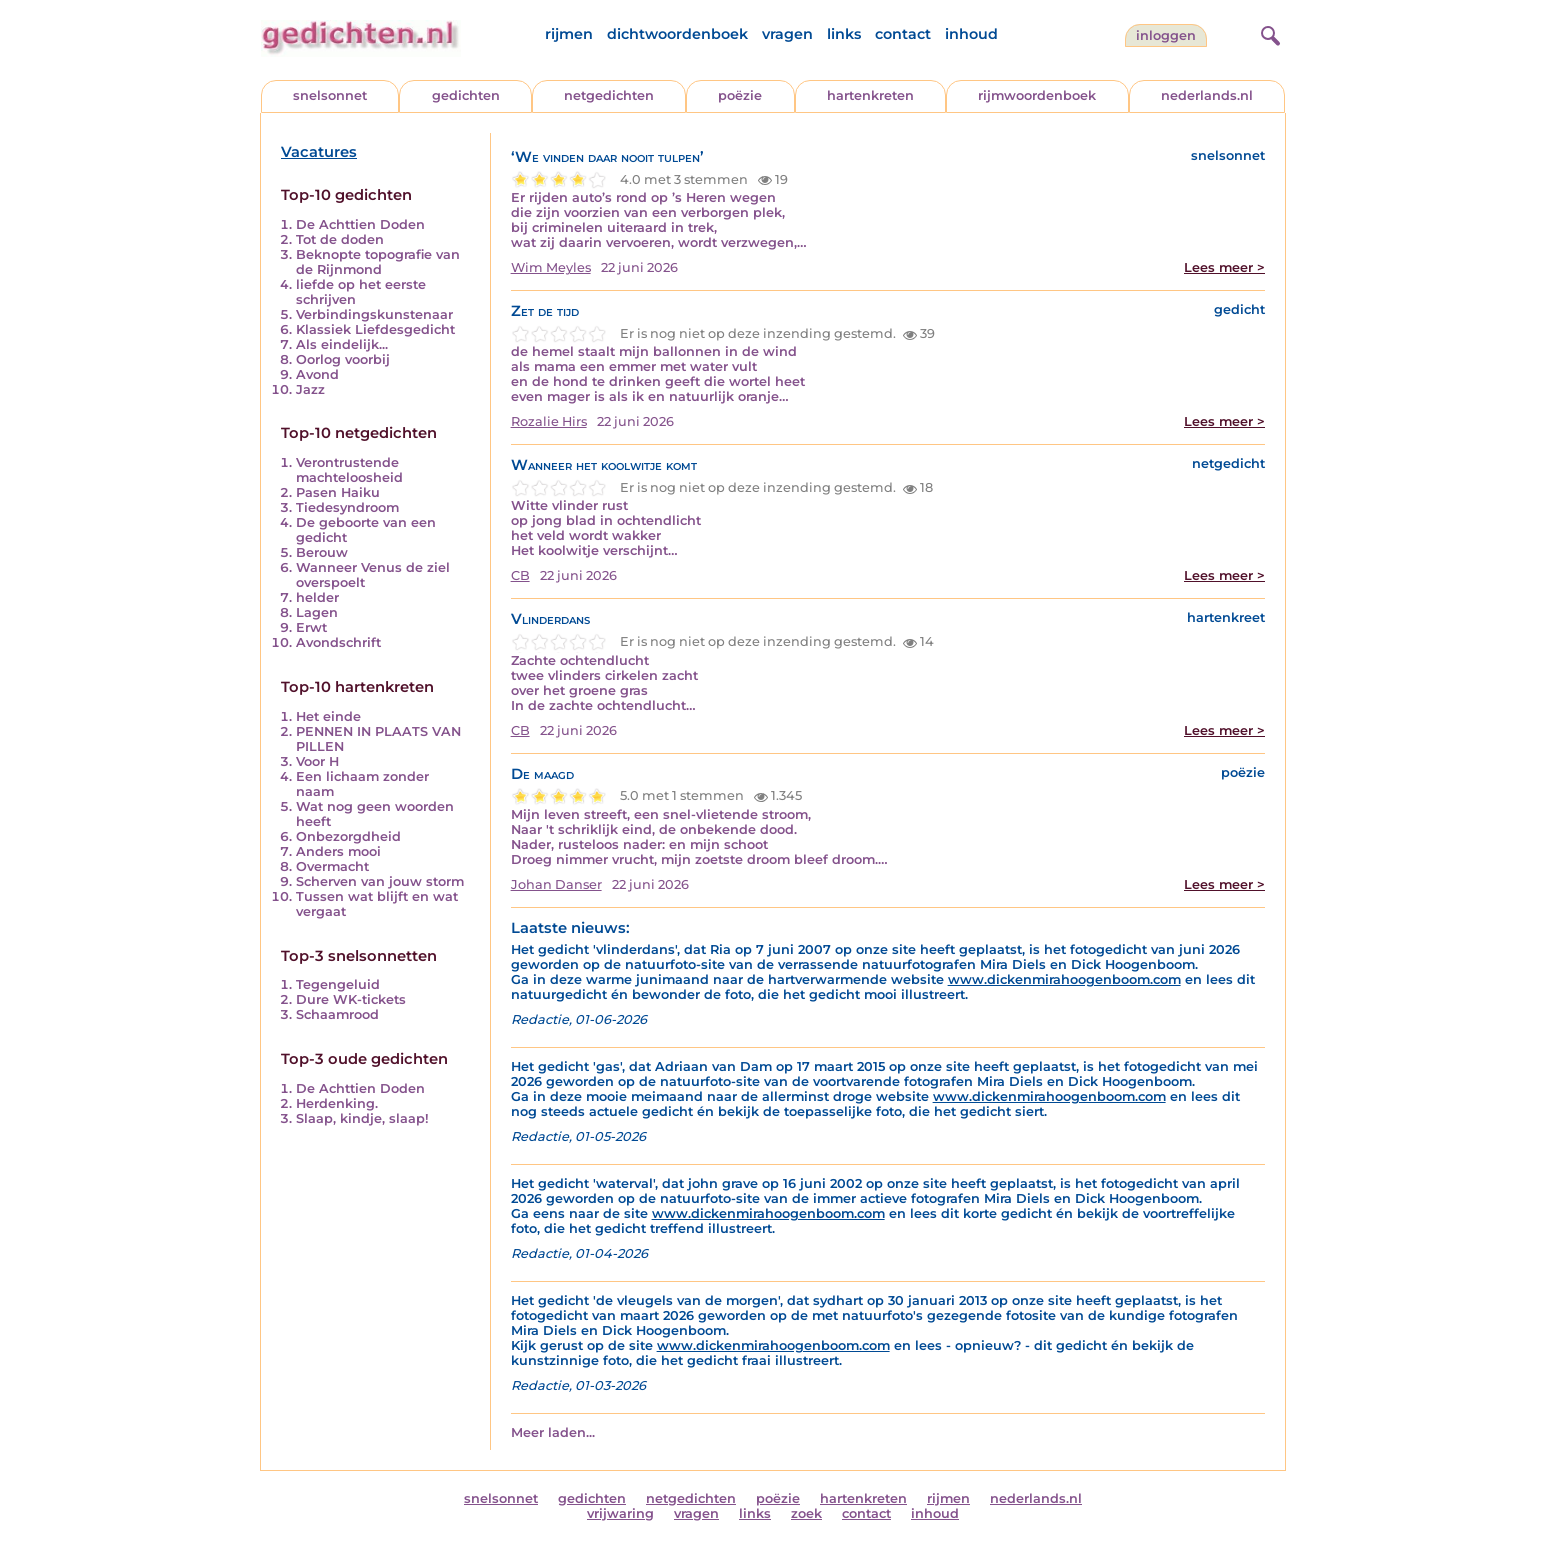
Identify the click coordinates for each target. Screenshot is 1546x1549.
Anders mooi (338, 851)
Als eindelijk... (342, 344)
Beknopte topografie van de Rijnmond (378, 262)
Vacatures (319, 152)
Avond (317, 374)
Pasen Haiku (338, 492)
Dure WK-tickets (351, 999)
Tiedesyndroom (347, 507)
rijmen (569, 34)
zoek (806, 1513)
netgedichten (609, 95)
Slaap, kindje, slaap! (362, 1118)
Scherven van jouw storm (380, 881)
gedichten (466, 95)
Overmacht (332, 866)
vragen (787, 34)
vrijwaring (620, 1513)
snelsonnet (330, 95)
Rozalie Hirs (549, 421)
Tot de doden (340, 239)
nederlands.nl (1207, 95)
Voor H (317, 761)
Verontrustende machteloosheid (349, 470)
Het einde (328, 716)
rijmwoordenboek (1037, 95)
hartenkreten (870, 95)
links (844, 34)
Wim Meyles (551, 267)
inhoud (971, 34)
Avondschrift (338, 642)
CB (520, 575)
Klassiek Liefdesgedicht (375, 329)
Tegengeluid (338, 984)
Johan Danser (556, 884)
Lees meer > (1224, 267)
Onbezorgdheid (348, 836)
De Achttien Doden (360, 224)
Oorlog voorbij (343, 359)
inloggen (1166, 35)
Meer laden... (553, 1432)
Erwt (311, 627)
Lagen (317, 612)
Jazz (310, 389)
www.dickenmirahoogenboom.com (1064, 979)
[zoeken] (1268, 33)
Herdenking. (337, 1103)
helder (317, 597)
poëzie (740, 95)
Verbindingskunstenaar (374, 314)
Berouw (322, 552)
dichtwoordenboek (677, 34)
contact (903, 34)
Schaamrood (337, 1014)
